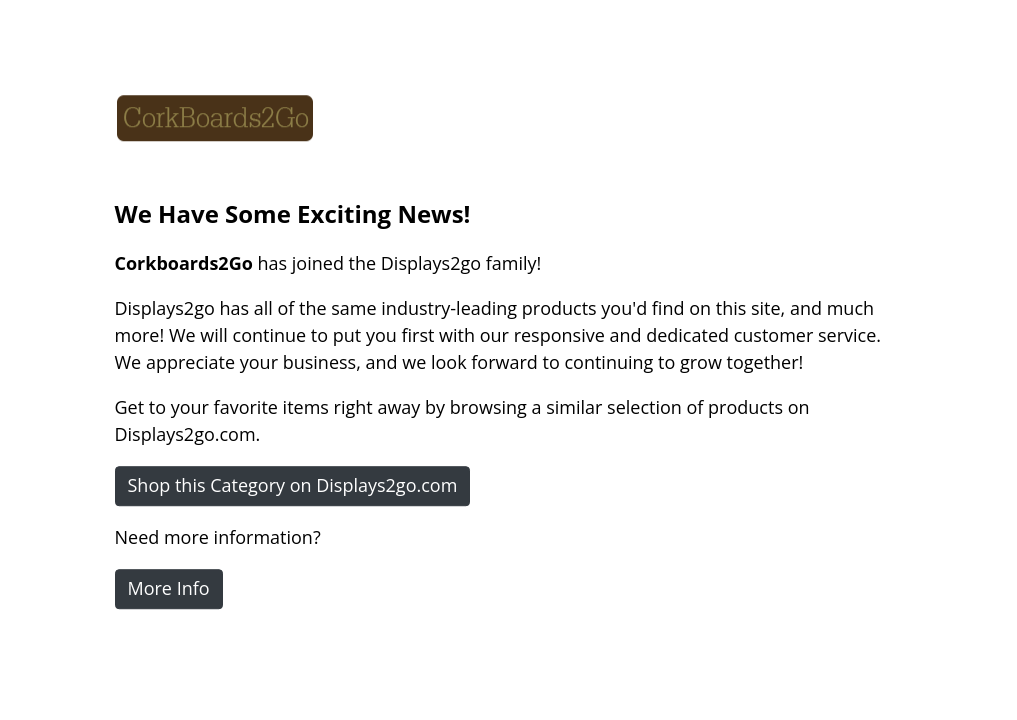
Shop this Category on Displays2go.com (293, 485)
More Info (169, 588)
